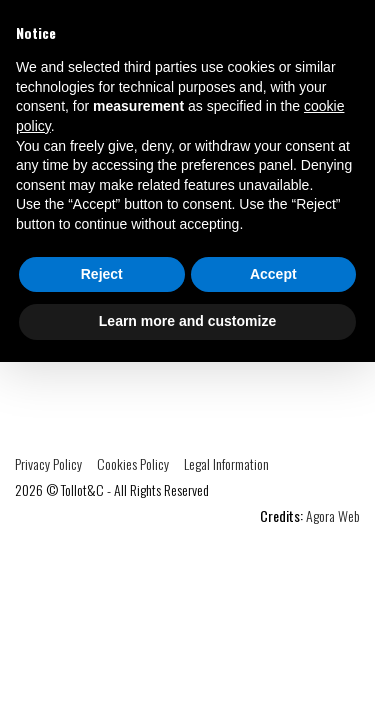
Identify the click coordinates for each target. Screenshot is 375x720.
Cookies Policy (133, 463)
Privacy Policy (48, 463)
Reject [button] (102, 274)
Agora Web (333, 515)
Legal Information (226, 463)
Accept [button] (273, 274)
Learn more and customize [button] (187, 321)
